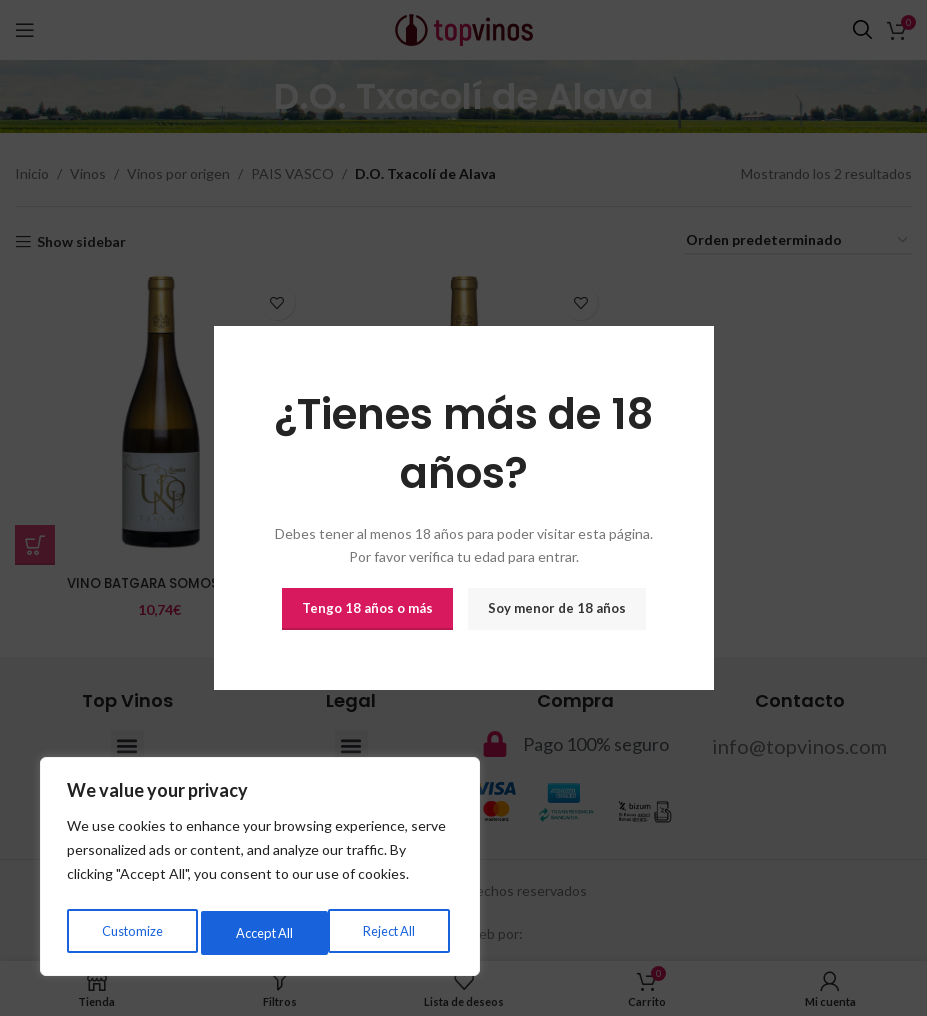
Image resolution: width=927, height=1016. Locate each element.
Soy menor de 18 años (557, 608)
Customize (130, 932)
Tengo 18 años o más (367, 608)
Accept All (390, 932)
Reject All (261, 932)
